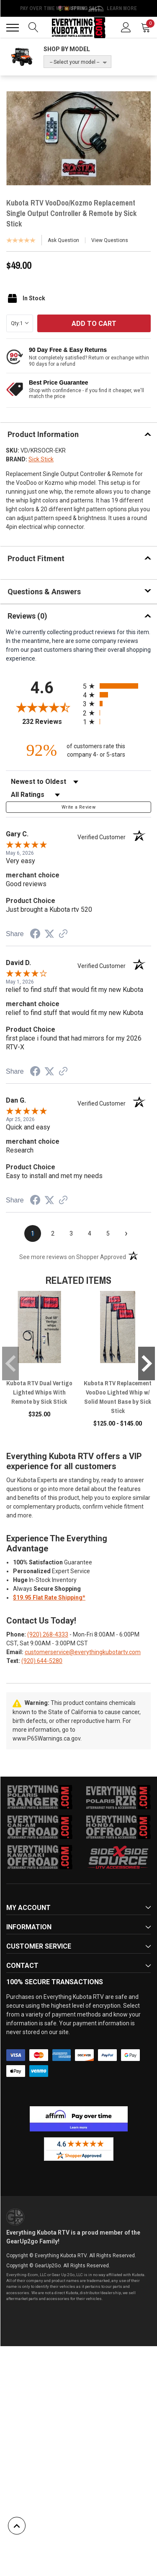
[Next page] (126, 1233)
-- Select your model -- (74, 62)
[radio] (117, 686)
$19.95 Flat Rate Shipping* (49, 1597)
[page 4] (89, 1233)
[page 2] (52, 1233)
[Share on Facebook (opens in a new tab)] (35, 935)
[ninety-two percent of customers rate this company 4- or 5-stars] (78, 750)
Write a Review (78, 807)
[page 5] (108, 1233)
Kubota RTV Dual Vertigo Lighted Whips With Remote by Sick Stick (39, 1392)
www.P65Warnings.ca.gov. (47, 1738)
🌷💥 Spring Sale (78, 8)
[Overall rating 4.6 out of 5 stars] (42, 707)
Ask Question (63, 240)
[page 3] (71, 1233)
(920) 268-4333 (47, 1634)
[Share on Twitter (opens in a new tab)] (49, 934)
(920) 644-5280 (41, 1660)
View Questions (109, 240)
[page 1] (32, 1233)
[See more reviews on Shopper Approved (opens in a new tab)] (63, 934)
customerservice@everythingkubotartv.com (83, 1652)
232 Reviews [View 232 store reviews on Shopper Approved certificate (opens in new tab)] (50, 722)
